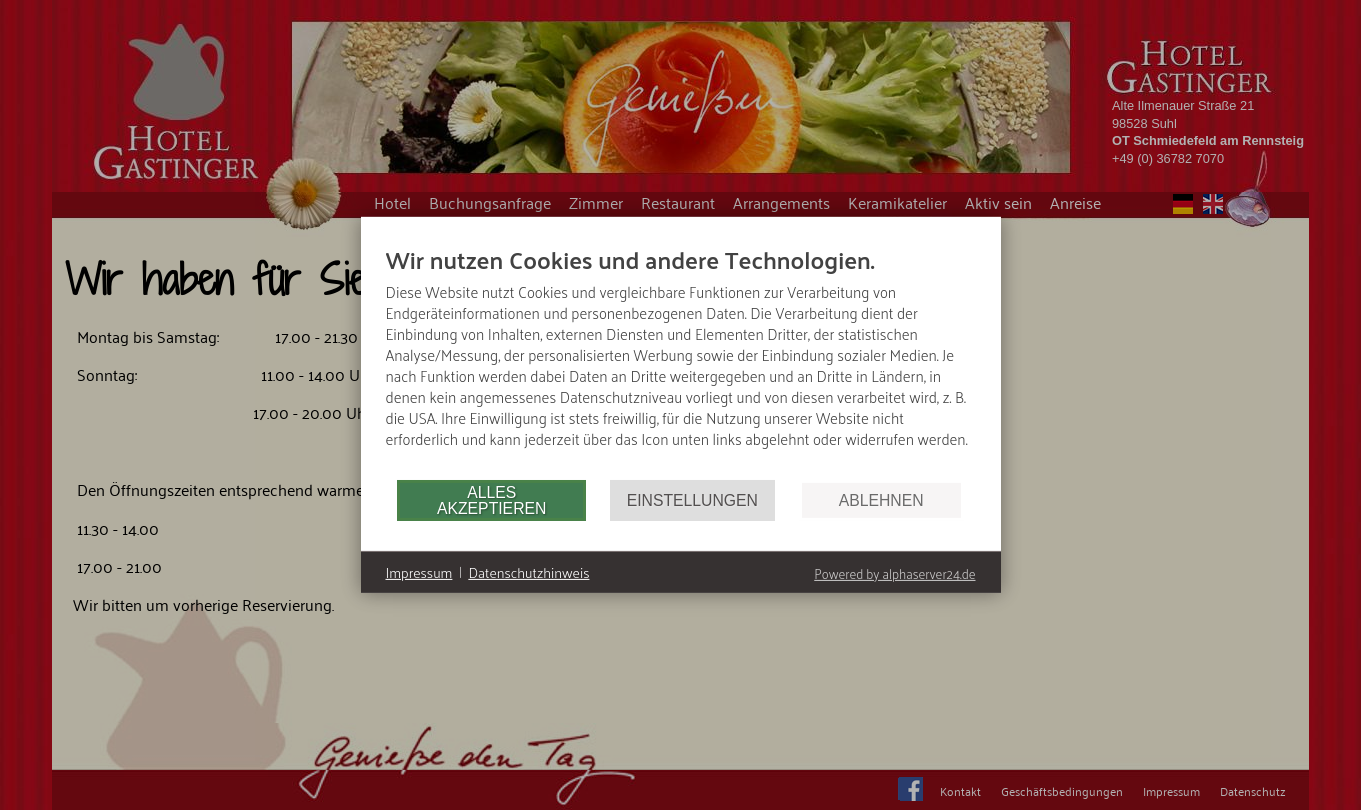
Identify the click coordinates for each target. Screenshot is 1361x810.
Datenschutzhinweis (528, 573)
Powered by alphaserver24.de (894, 573)
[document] (681, 361)
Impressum (419, 573)
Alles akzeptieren (491, 500)
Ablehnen (881, 500)
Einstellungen (692, 500)
